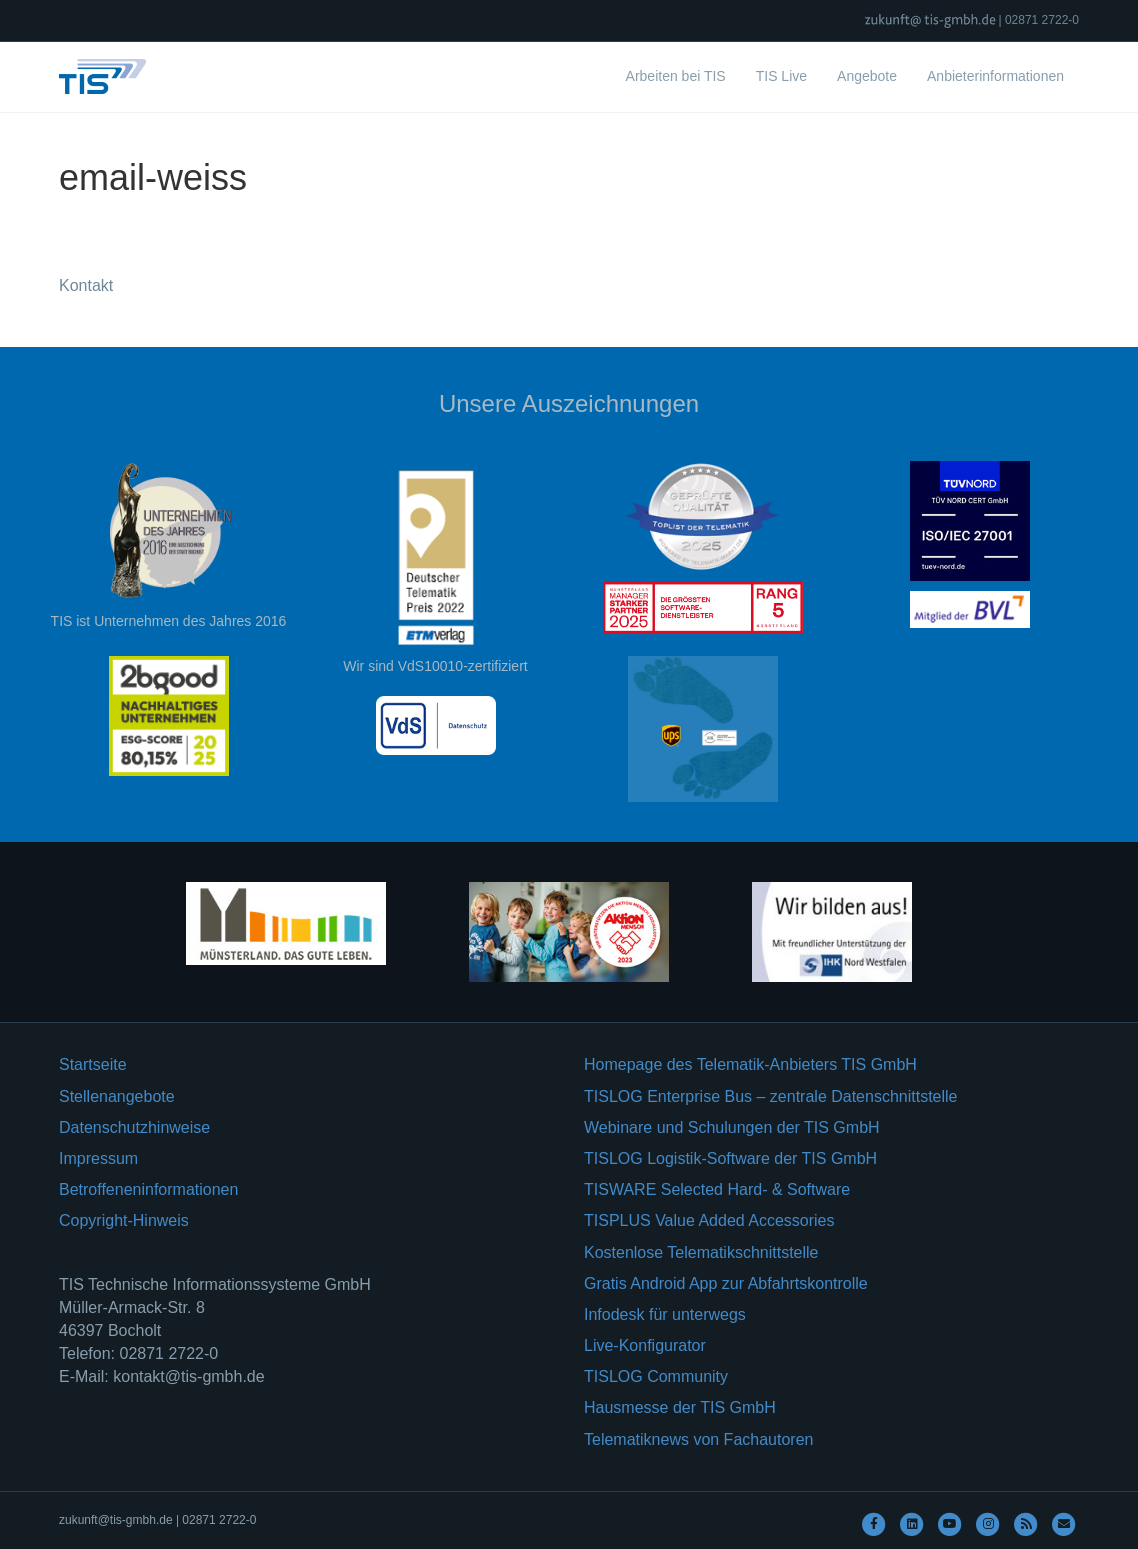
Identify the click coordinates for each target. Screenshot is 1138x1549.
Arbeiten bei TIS (676, 76)
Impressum (98, 1158)
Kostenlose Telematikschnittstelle (701, 1252)
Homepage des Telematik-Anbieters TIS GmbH (750, 1064)
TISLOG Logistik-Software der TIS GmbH (730, 1158)
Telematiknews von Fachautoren (698, 1439)
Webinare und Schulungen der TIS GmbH (732, 1127)
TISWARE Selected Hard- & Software (717, 1189)
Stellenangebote (117, 1096)
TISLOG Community (656, 1376)
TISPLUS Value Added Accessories (709, 1220)
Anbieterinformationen (995, 76)
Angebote (867, 76)
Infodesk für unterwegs (665, 1314)
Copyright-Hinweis (124, 1220)
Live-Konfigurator (645, 1345)
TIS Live (781, 76)
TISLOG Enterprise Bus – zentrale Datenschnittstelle (771, 1096)
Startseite (93, 1064)
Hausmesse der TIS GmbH (680, 1407)
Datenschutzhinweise (134, 1127)
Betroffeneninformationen (148, 1189)
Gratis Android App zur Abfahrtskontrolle (726, 1283)
